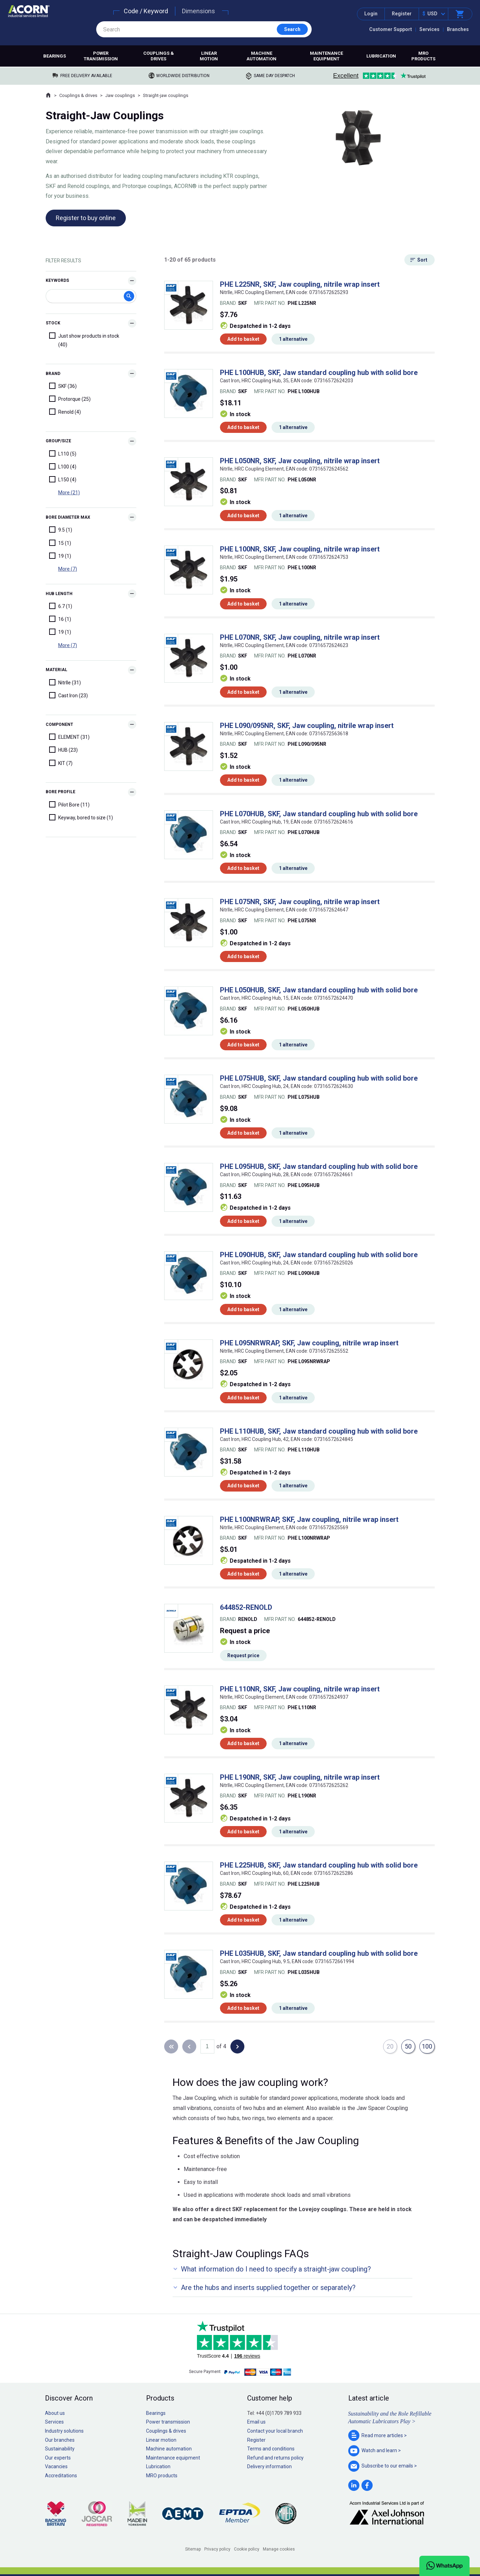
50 (408, 2046)
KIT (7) (61, 763)
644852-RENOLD (246, 1607)
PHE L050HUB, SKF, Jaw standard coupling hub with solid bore (319, 990)
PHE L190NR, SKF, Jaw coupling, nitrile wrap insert (300, 1777)
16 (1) (60, 619)
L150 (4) (62, 479)
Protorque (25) (70, 399)
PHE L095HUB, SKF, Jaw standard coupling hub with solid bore (319, 1166)
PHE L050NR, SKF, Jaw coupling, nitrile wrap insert (300, 461)
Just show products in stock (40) (84, 339)
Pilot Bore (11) (69, 804)
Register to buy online (86, 217)
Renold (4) (65, 411)
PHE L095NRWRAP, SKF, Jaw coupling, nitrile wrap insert (309, 1343)
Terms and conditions (271, 2448)
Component (59, 724)
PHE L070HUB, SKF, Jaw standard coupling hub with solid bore (319, 814)
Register (402, 13)
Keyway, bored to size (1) (81, 817)
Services (429, 29)
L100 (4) (62, 466)
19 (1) (60, 556)
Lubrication (381, 56)
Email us (256, 2422)
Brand (53, 373)
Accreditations (61, 2475)
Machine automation (261, 56)
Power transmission (101, 56)
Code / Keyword (146, 11)
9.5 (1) (60, 529)
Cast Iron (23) (68, 695)
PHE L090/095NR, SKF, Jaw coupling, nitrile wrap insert (307, 725)
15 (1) (60, 543)
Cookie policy (246, 2549)
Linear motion (209, 56)
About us (55, 2413)
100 (427, 2046)
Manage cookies (279, 2549)
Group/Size (58, 440)
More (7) (67, 569)
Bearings (54, 56)
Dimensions (198, 11)
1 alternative (293, 339)
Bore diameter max (68, 517)
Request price (243, 1655)
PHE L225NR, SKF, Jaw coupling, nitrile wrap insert (300, 284)
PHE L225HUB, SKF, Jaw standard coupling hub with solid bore (319, 1865)
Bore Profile (60, 791)
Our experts (58, 2458)
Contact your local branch (275, 2431)
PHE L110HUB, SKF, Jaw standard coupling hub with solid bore (319, 1431)
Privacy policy (217, 2549)
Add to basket (243, 339)
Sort (422, 260)
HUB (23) (63, 749)
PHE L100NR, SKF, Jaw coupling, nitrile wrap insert (300, 549)
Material (56, 669)
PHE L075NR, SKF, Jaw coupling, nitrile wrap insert (300, 902)
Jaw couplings (120, 95)
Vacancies (56, 2466)
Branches (458, 29)
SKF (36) (63, 386)
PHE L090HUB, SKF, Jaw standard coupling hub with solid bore (319, 1255)
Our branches (60, 2440)
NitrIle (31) (65, 682)
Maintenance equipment (326, 56)
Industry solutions (64, 2431)
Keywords (57, 280)
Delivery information (269, 2466)
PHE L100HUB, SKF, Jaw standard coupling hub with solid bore (319, 372)
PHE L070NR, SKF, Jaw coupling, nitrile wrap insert (300, 637)
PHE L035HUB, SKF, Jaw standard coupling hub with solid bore (319, 1953)
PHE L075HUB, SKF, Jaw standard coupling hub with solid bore (319, 1078)
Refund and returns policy (275, 2458)
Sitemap (193, 2549)
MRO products (423, 56)
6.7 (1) (60, 606)
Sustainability (60, 2448)
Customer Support (390, 29)
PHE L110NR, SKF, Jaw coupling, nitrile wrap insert (300, 1689)
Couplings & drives (158, 56)
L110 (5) (62, 453)
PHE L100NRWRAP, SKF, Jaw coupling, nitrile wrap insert (309, 1519)
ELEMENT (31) (69, 737)
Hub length (59, 593)
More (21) (69, 492)
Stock (53, 323)
